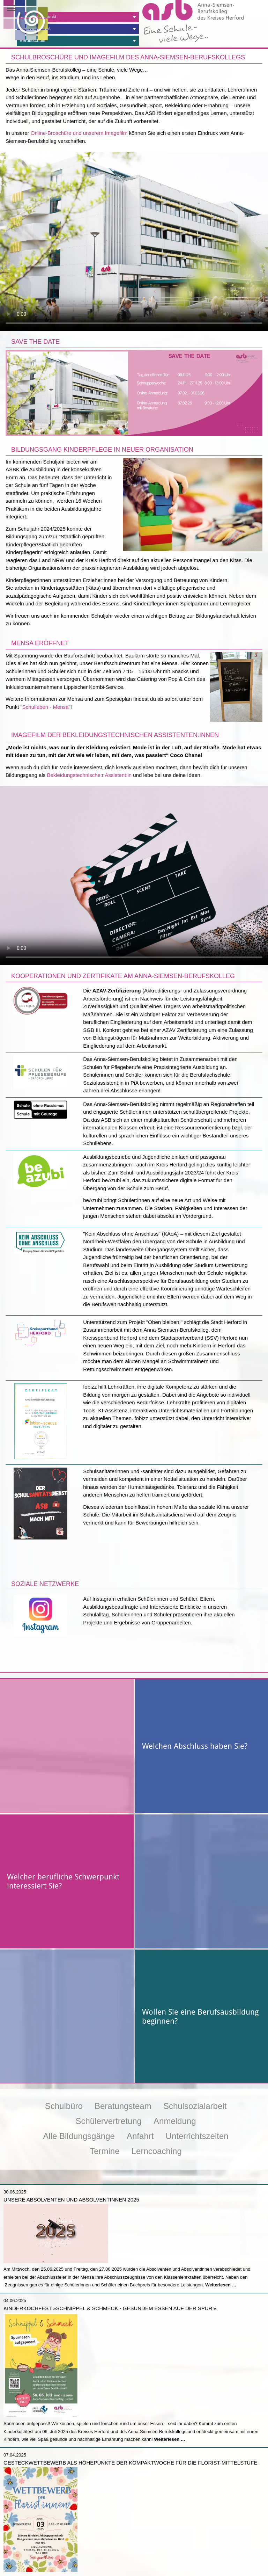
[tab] (78, 17)
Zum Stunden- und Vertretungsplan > (224, 2534)
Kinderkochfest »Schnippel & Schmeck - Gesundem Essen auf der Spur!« (110, 2222)
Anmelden (191, 2545)
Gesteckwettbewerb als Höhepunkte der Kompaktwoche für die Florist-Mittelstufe (130, 2376)
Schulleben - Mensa (45, 707)
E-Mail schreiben (201, 2566)
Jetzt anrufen (67, 2566)
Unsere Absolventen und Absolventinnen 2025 (71, 2113)
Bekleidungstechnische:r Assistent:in (89, 775)
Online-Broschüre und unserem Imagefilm (79, 133)
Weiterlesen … (220, 2198)
